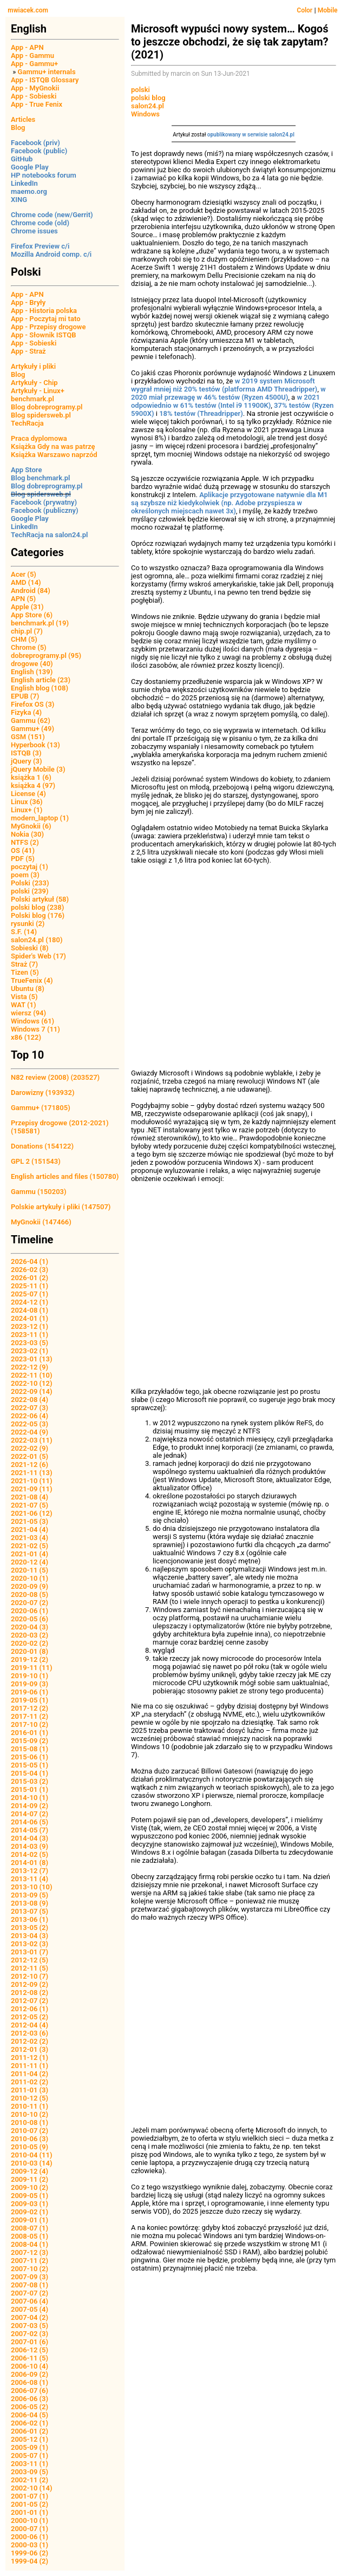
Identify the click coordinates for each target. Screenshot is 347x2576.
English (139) (32, 672)
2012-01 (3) (29, 2049)
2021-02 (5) (29, 1546)
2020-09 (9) (29, 1586)
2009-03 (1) (29, 2204)
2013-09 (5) (29, 1895)
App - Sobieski (33, 96)
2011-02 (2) (29, 2082)
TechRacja (27, 423)
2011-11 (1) (29, 2066)
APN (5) (23, 599)
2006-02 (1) (29, 2423)
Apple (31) (27, 607)
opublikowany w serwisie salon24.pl (250, 135)
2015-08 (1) (29, 1749)
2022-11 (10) (32, 1375)
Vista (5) (24, 997)
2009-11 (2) (29, 2179)
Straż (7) (24, 964)
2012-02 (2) (29, 2041)
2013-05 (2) (29, 1927)
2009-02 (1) (29, 2212)
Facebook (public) (39, 151)
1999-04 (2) (29, 2561)
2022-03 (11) (32, 1440)
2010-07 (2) (29, 2131)
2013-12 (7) (29, 1871)
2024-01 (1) (29, 1318)
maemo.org (29, 191)
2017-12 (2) (29, 1708)
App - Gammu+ (34, 64)
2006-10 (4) (29, 2366)
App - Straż (28, 351)
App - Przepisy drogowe (48, 327)
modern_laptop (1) (40, 818)
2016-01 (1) (29, 1733)
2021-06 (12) (32, 1513)
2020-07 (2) (29, 1603)
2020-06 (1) (29, 1611)
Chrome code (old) (40, 223)
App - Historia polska (44, 310)
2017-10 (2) (29, 1724)
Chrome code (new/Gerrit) (52, 215)
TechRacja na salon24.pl (49, 535)
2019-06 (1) (29, 1692)
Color (304, 10)
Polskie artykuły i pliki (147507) (60, 1207)
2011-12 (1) (29, 2057)
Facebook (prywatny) (44, 502)
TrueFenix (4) (32, 980)
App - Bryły (28, 302)
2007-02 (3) (29, 2334)
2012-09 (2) (29, 1984)
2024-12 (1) (29, 1302)
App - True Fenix (36, 104)
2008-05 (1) (29, 2236)
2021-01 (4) (29, 1554)
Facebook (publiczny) (44, 510)
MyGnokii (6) (31, 826)
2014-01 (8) (29, 1862)
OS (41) (23, 850)
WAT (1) (23, 1005)
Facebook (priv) (35, 143)
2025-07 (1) (29, 1294)
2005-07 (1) (29, 2455)
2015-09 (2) (29, 1741)
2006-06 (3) (29, 2399)
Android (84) (30, 590)
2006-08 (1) (29, 2382)
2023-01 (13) (32, 1359)
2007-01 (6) (29, 2342)
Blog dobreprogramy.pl (46, 407)
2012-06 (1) (29, 2009)
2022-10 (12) (32, 1383)
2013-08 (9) (29, 1903)
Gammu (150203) (39, 1192)
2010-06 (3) (29, 2139)
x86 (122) (26, 1037)
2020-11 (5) (29, 1570)
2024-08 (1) (29, 1310)
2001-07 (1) (29, 2496)
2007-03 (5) (29, 2325)
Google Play (30, 167)
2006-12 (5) (29, 2350)
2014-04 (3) (29, 1838)
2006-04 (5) (29, 2415)
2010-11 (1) (29, 2106)
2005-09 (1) (29, 2447)
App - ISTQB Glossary (45, 80)
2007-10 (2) (29, 2269)
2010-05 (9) (29, 2147)
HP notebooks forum (43, 175)
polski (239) (30, 891)
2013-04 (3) (29, 1936)
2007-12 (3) (29, 2252)
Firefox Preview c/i (40, 246)
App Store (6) (32, 615)
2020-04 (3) (29, 1627)
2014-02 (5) (29, 1854)
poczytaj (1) (29, 867)
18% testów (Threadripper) (201, 413)
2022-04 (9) (29, 1432)
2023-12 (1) (29, 1326)
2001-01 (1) (29, 2512)
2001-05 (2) (29, 2504)
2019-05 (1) (29, 1700)
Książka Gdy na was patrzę (53, 446)
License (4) (28, 794)
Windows (145, 114)
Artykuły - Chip (34, 383)
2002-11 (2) (29, 2480)
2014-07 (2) (29, 1814)
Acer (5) (23, 574)
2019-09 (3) (29, 1684)
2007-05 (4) (29, 2309)
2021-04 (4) (29, 1529)
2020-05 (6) (29, 1619)
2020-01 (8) (29, 1651)
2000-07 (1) (29, 2529)
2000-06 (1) (29, 2537)
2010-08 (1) (29, 2122)
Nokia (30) (27, 834)
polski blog (148, 98)
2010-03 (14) (32, 2163)
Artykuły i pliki (33, 366)
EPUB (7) (25, 696)
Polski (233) (30, 883)
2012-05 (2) (29, 2017)
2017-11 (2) (29, 1716)
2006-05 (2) (29, 2407)
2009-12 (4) (29, 2171)
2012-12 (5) (29, 1960)
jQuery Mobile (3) (38, 769)
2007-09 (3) (29, 2277)
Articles (23, 119)
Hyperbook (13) (35, 745)
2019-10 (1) (29, 1676)
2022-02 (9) (29, 1448)
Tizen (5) (25, 972)
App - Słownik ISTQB (43, 335)
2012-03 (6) (29, 2033)
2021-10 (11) (32, 1481)
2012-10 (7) (29, 1976)
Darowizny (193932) (42, 1092)
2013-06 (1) (29, 1919)
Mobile (328, 10)
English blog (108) (39, 688)
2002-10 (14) (32, 2488)
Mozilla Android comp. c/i (51, 254)
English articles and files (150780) (65, 1176)
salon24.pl (147, 106)
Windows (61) (32, 1021)
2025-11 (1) (29, 1286)
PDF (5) (23, 859)
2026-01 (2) (29, 1278)
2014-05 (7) (29, 1830)
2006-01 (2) (29, 2431)
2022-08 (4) (29, 1399)
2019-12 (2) (29, 1659)
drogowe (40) (32, 664)
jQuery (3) (26, 761)
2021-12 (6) (29, 1464)
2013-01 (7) (29, 1952)
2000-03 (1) (29, 2545)
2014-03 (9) (29, 1846)
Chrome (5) (29, 647)
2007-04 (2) (29, 2317)
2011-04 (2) (29, 2074)
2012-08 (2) (29, 1992)
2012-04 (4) (29, 2025)
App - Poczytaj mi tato (46, 319)
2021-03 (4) (29, 1538)
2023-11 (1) (29, 1335)
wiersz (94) (28, 1013)
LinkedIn (24, 183)
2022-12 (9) (29, 1367)
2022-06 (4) (29, 1416)
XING (19, 199)
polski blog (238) (37, 907)
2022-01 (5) (29, 1456)
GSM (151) (28, 737)
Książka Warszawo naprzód (54, 455)
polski (140, 90)
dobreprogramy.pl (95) (46, 655)
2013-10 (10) (32, 1887)
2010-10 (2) (29, 2114)
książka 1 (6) (31, 777)
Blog (18, 127)
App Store (26, 470)
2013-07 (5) (29, 1911)
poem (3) (25, 875)
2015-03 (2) (29, 1781)
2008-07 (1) (29, 2228)
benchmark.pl (32, 399)
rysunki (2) (27, 923)
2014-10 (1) (29, 1798)
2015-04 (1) (29, 1773)
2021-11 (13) (32, 1473)
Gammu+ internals (47, 72)
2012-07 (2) (29, 2001)
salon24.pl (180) (37, 940)
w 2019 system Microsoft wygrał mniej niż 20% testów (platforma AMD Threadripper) (224, 385)
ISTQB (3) (26, 753)
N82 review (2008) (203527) (55, 1077)
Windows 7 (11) (35, 1029)
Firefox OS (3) (32, 704)
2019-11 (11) (32, 1668)
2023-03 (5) (29, 1343)
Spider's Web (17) (38, 956)
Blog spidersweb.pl (41, 415)
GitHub (21, 159)
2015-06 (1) (29, 1757)
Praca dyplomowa (39, 438)
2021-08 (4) (29, 1497)
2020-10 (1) (29, 1578)
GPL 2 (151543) (36, 1161)
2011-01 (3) (29, 2090)
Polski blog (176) (37, 915)
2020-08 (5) (29, 1594)
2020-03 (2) (29, 1635)
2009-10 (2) (29, 2187)
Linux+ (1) (26, 810)
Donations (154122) (42, 1146)
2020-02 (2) (29, 1643)
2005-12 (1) (29, 2439)
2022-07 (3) (29, 1408)
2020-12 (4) (29, 1562)
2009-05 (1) (29, 2196)
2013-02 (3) (29, 1944)
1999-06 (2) (29, 2553)
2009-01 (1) (29, 2220)
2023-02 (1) (29, 1351)
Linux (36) (27, 802)
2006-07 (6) (29, 2390)
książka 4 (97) (33, 785)
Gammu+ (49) (32, 729)
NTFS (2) (25, 842)
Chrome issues (34, 231)
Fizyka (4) (26, 712)
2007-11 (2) (29, 2261)
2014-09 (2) (29, 1806)
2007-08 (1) (29, 2285)
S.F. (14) (24, 932)
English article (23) (40, 680)
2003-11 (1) (29, 2464)
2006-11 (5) (29, 2358)
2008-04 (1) (29, 2244)
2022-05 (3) (29, 1424)
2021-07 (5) (29, 1505)
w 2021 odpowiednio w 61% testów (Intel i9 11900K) (225, 401)
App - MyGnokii (35, 88)
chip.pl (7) (27, 631)
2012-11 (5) (29, 1968)
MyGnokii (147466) (41, 1222)
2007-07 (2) (29, 2293)
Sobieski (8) (30, 948)
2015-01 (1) (29, 1789)
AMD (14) (26, 582)
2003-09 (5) (29, 2472)
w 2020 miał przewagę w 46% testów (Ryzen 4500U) (228, 393)
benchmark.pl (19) (40, 623)
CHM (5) (24, 639)
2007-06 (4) (29, 2301)
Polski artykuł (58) (40, 899)
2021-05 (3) (29, 1521)
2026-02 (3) (29, 1270)
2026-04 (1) (29, 1261)
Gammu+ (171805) (40, 1108)
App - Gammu (32, 55)
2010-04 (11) (32, 2155)
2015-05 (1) (29, 1765)
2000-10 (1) (29, 2520)
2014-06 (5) (29, 1822)
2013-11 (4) (29, 1879)
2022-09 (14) (32, 1391)
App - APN (27, 47)
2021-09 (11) (32, 1489)
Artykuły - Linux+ (37, 391)
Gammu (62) (30, 720)
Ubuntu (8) (27, 988)
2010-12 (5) (29, 2098)
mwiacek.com (28, 10)
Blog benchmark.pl (40, 478)
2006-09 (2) (29, 2374)
